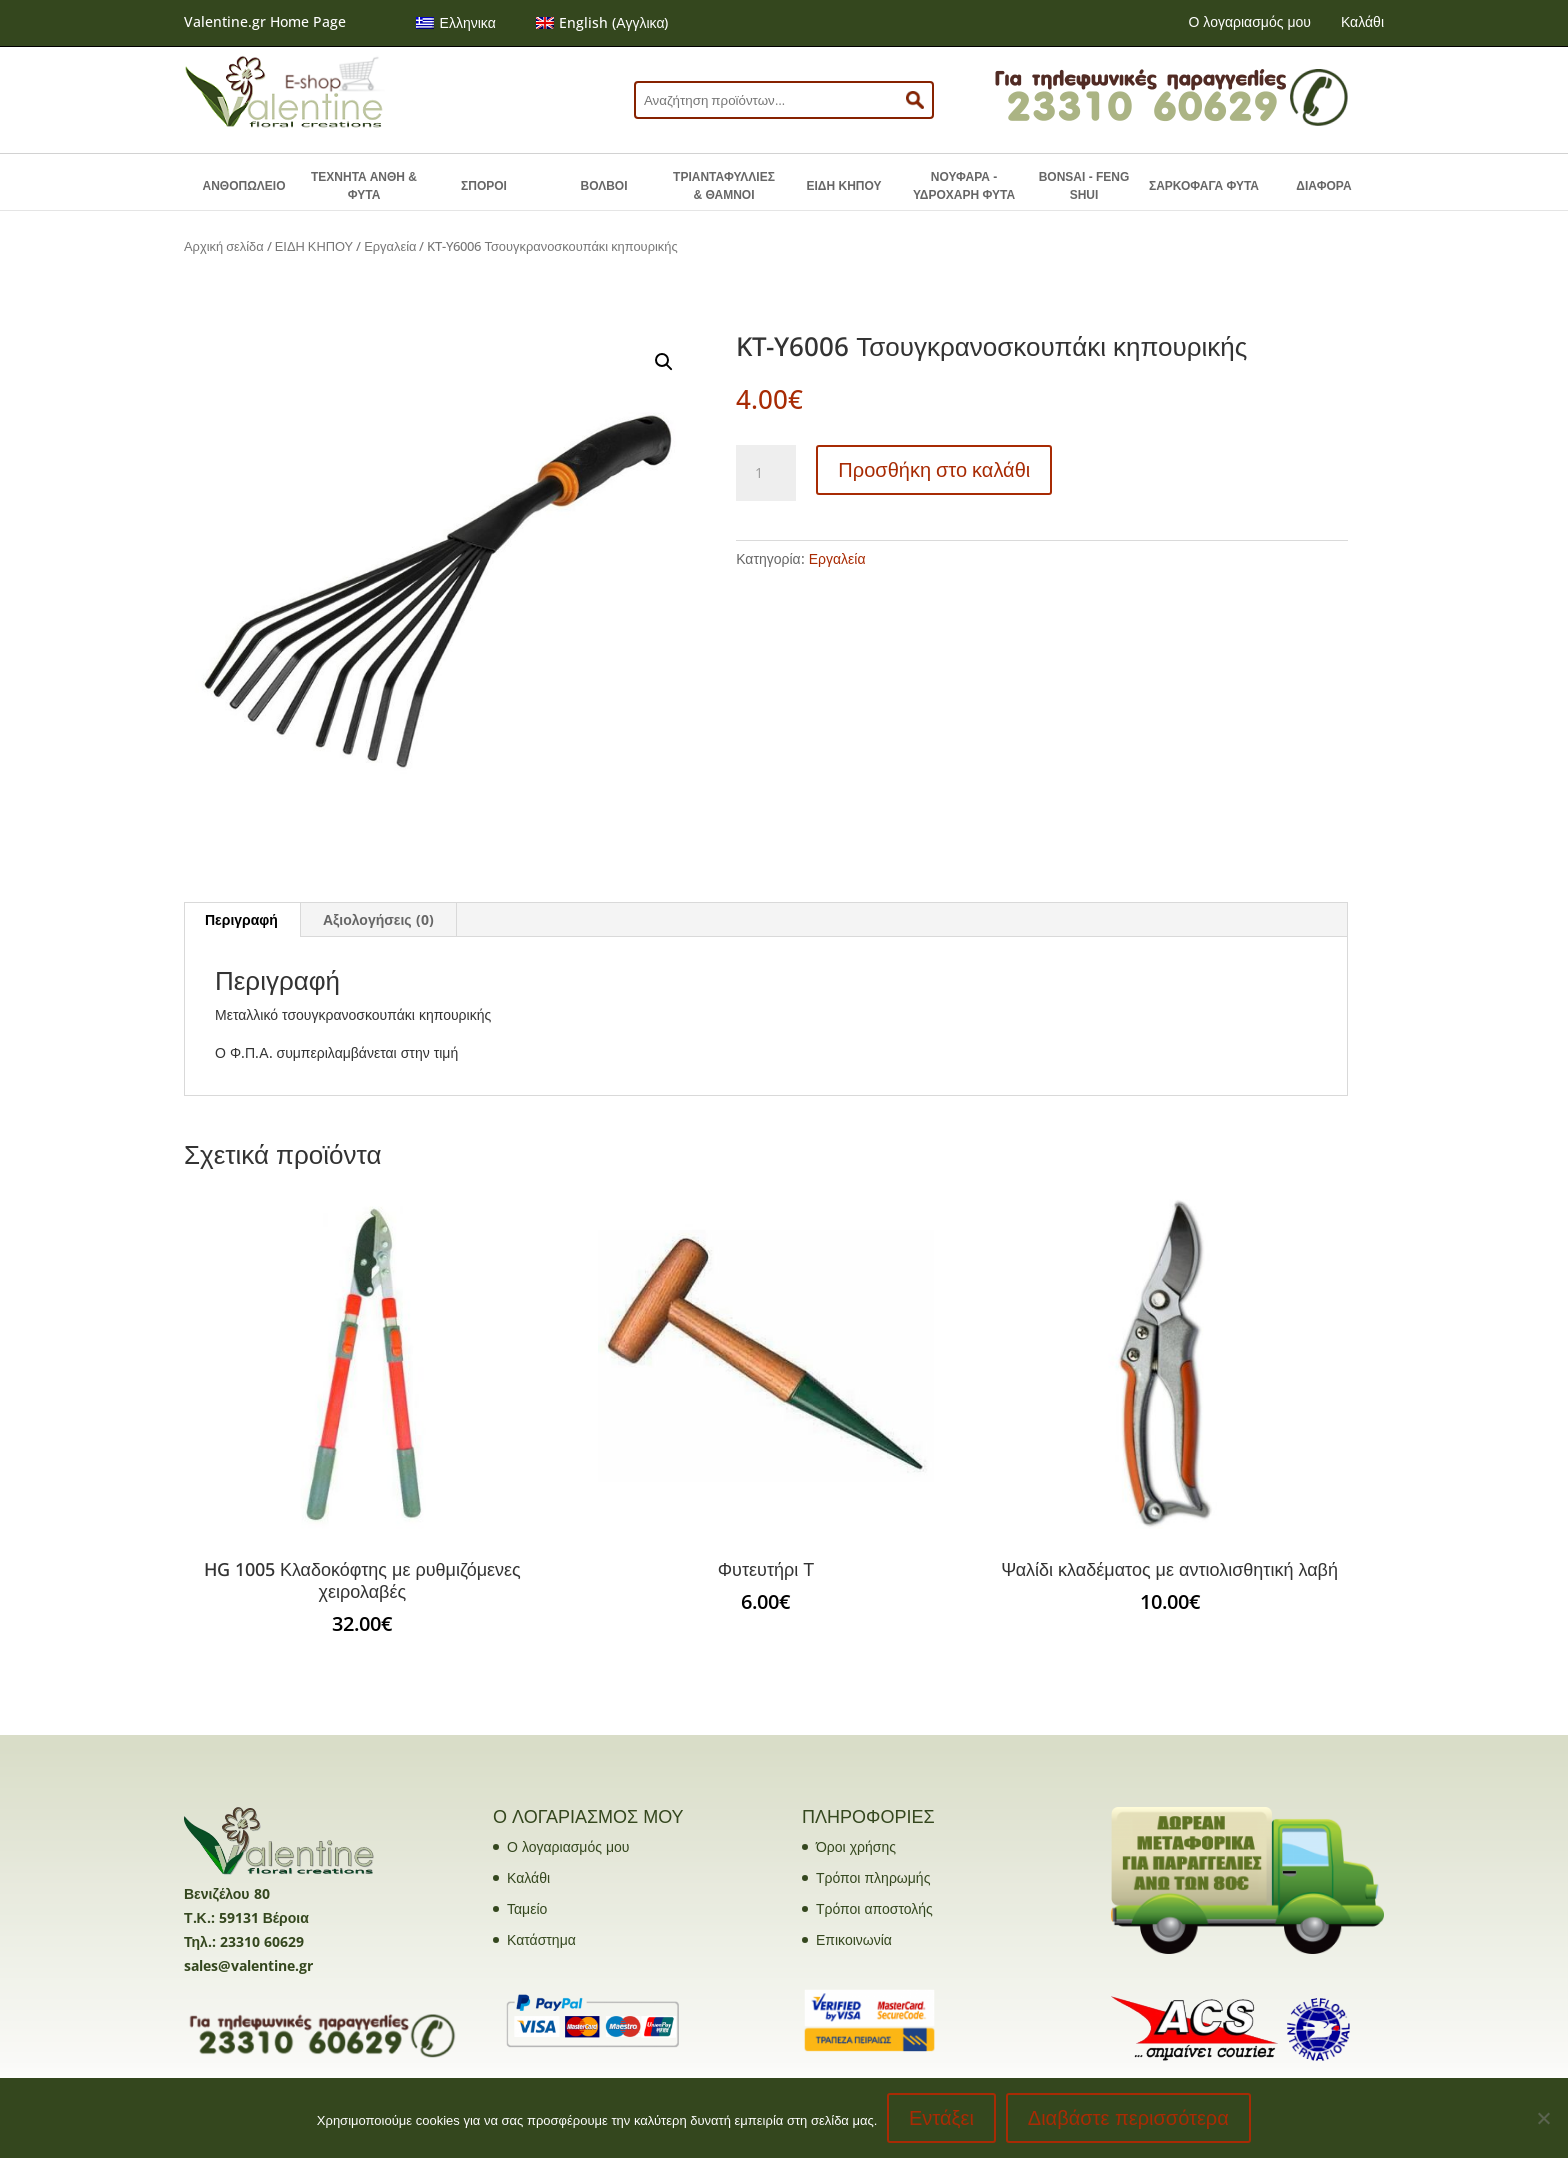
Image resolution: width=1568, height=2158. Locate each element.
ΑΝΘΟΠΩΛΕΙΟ (244, 186)
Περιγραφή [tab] (241, 919)
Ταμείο (527, 1908)
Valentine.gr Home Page (265, 21)
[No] (1543, 2118)
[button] (664, 362)
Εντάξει (941, 2118)
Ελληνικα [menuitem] (468, 22)
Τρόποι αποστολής (874, 1908)
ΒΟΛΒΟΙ (603, 186)
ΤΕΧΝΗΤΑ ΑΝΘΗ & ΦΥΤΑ (364, 186)
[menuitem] (456, 23)
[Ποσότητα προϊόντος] (766, 473)
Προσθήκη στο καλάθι (934, 469)
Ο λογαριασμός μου (1249, 21)
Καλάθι (1362, 21)
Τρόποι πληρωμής (873, 1877)
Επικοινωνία (854, 1939)
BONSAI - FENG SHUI (1084, 186)
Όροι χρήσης (856, 1846)
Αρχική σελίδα (224, 246)
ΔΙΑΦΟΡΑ (1323, 186)
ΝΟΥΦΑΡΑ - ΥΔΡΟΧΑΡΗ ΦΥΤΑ (964, 186)
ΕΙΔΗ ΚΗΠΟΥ (844, 186)
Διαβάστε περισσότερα (1128, 2118)
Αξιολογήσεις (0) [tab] (378, 919)
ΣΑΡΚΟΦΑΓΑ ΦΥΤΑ (1204, 186)
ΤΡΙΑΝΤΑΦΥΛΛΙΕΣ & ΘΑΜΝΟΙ (724, 186)
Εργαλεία (390, 246)
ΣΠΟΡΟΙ (484, 186)
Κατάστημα (541, 1939)
